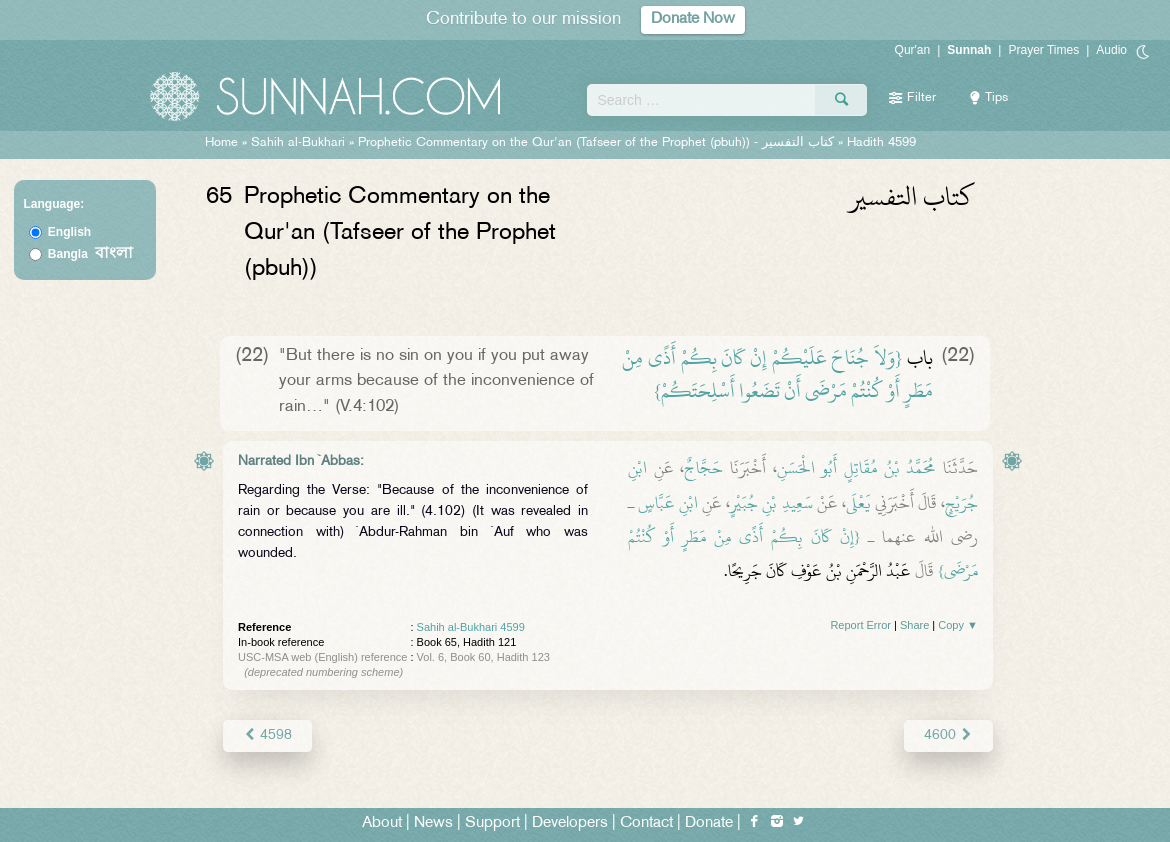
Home (221, 143)
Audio (1111, 50)
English (69, 232)
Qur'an (913, 50)
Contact (646, 823)
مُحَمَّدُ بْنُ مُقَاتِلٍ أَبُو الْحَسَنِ (857, 468)
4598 (267, 735)
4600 (948, 735)
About (382, 823)
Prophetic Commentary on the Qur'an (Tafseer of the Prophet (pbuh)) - (598, 143)
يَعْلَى (858, 503)
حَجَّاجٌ (703, 468)
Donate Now (693, 19)
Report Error (860, 625)
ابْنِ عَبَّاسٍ (668, 503)
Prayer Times (1043, 50)
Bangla (90, 254)
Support (492, 823)
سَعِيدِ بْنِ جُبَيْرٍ (771, 503)
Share (914, 625)
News (433, 823)
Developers (570, 823)
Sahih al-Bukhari (298, 143)
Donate (709, 823)
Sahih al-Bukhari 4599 (471, 627)
